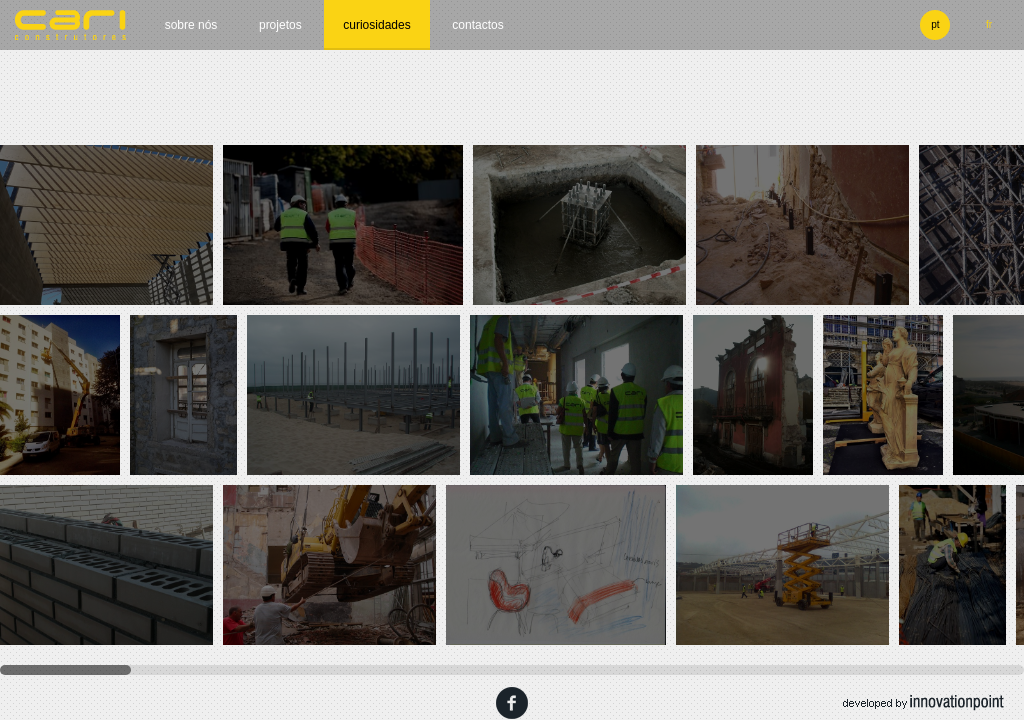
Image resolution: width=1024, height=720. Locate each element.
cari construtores (71, 25)
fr (989, 24)
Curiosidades (376, 25)
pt (935, 24)
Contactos (477, 25)
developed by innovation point (923, 703)
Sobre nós (191, 25)
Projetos (280, 25)
